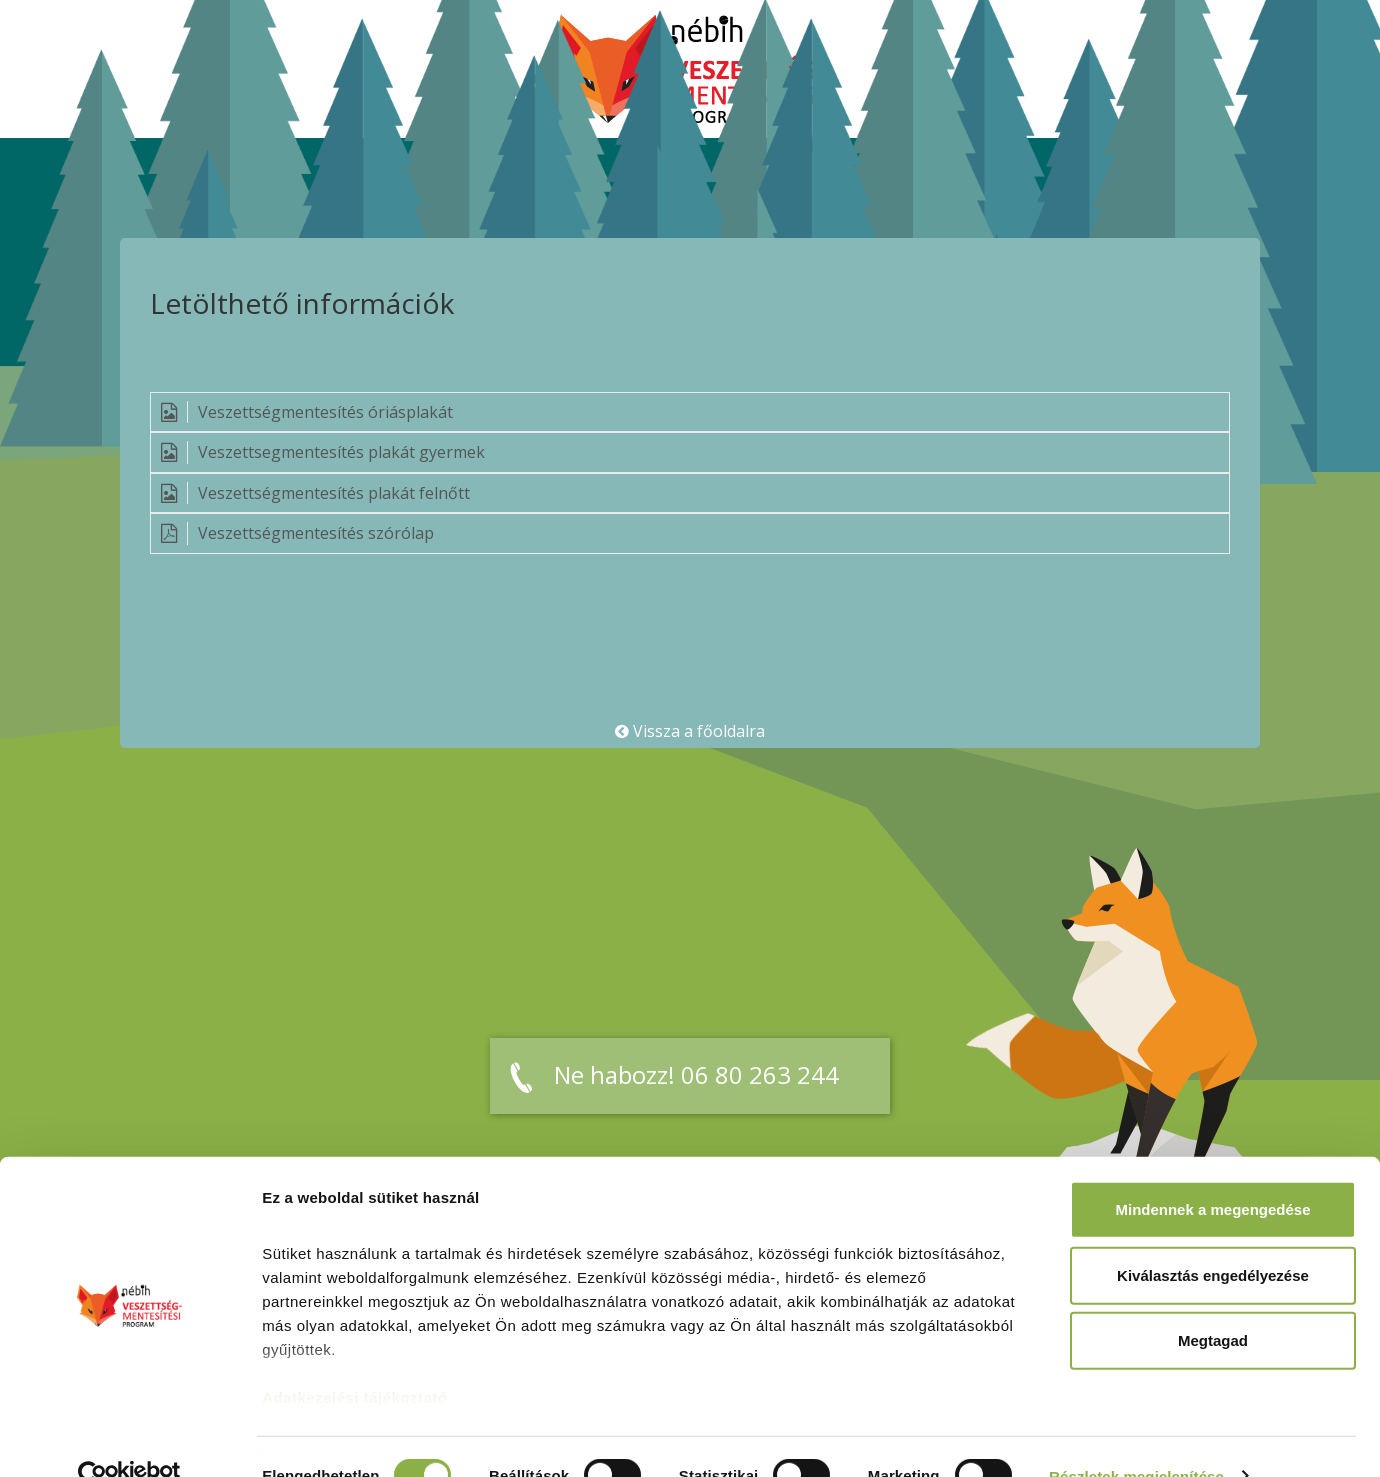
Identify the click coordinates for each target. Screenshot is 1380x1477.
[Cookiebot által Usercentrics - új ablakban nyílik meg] (129, 1438)
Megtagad (1213, 1302)
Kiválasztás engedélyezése (1213, 1236)
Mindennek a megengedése (1212, 1171)
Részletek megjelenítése (1136, 1437)
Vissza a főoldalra (690, 731)
